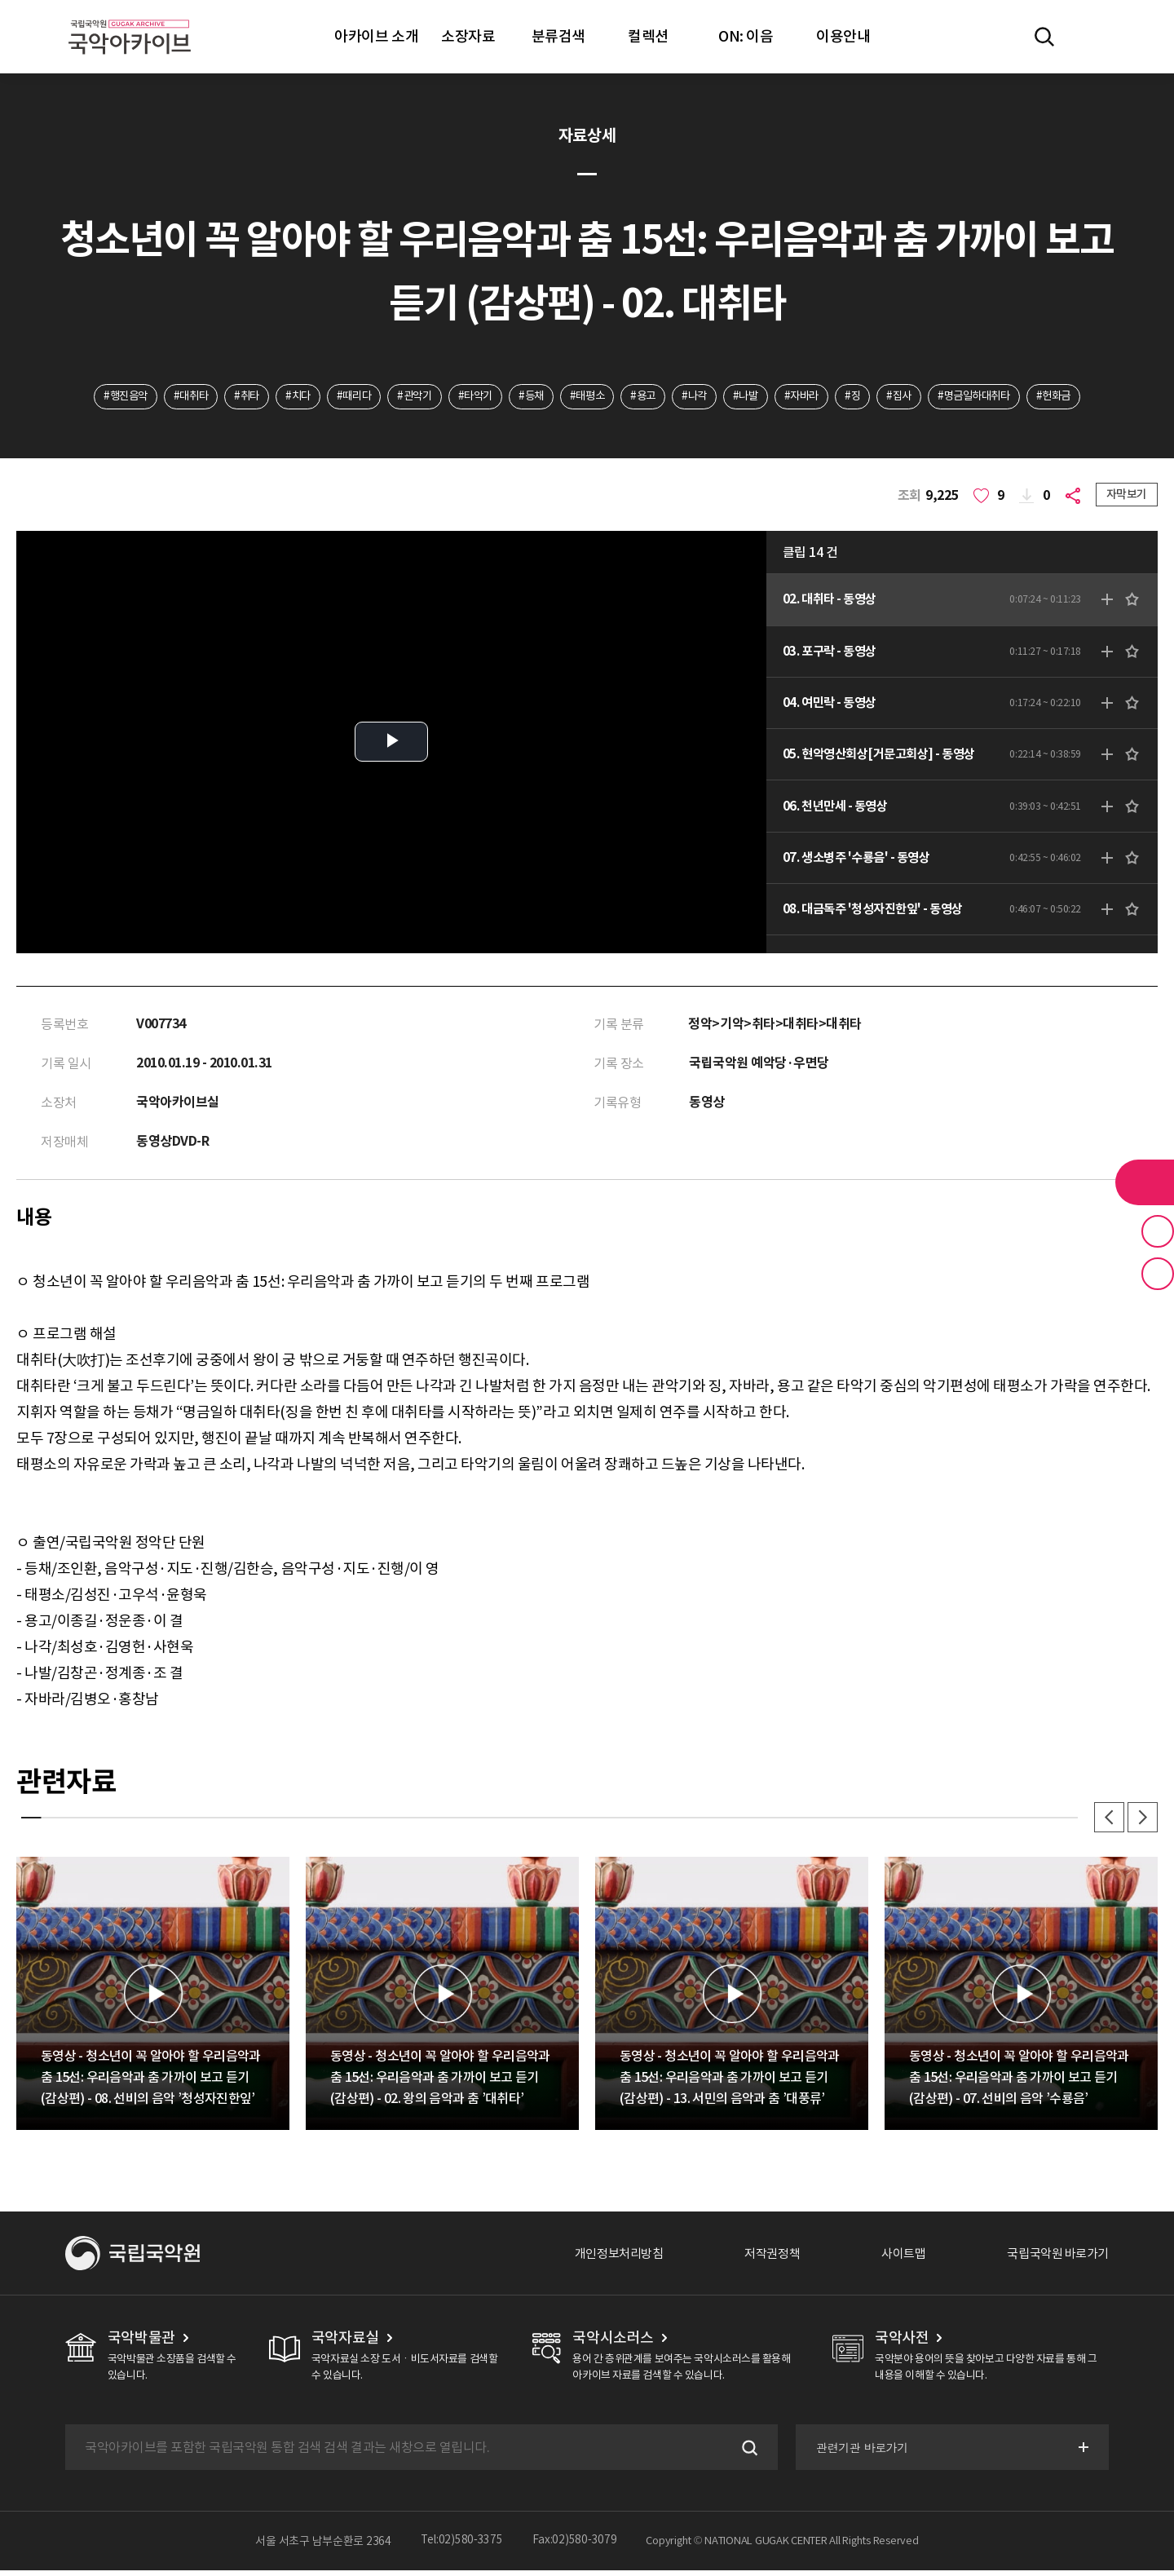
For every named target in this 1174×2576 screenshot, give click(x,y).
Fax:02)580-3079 (574, 2546)
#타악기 (468, 397)
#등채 (527, 397)
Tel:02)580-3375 (462, 2546)
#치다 (280, 397)
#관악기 (404, 397)
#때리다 (339, 397)
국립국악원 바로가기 (1054, 2259)
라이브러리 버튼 (1144, 1182)
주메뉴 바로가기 (0, 0)
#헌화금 (1082, 397)
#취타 (225, 397)
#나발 (755, 397)
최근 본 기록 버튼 (1157, 1273)
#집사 (917, 397)
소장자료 (468, 36)
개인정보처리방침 (601, 2259)
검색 (745, 2453)
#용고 (646, 397)
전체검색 (1044, 37)
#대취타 (166, 397)
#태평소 (586, 397)
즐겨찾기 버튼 (1157, 1231)
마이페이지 (1092, 37)
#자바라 (814, 397)
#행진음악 (97, 397)
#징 (868, 397)
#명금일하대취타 (997, 397)
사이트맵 (894, 2259)
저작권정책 (759, 2259)
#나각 (700, 397)
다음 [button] (1141, 1821)
